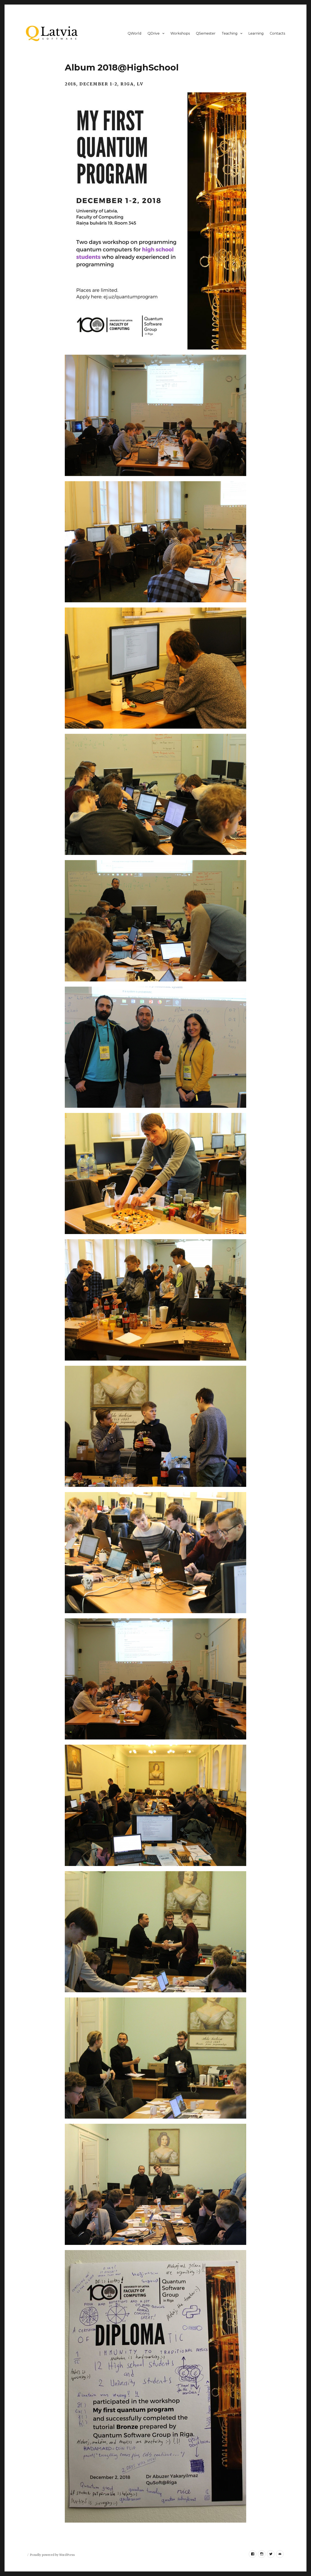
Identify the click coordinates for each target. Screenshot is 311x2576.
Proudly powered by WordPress (52, 2555)
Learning (256, 33)
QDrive (154, 33)
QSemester (206, 33)
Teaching (230, 33)
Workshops (180, 33)
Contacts (277, 33)
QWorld (134, 33)
